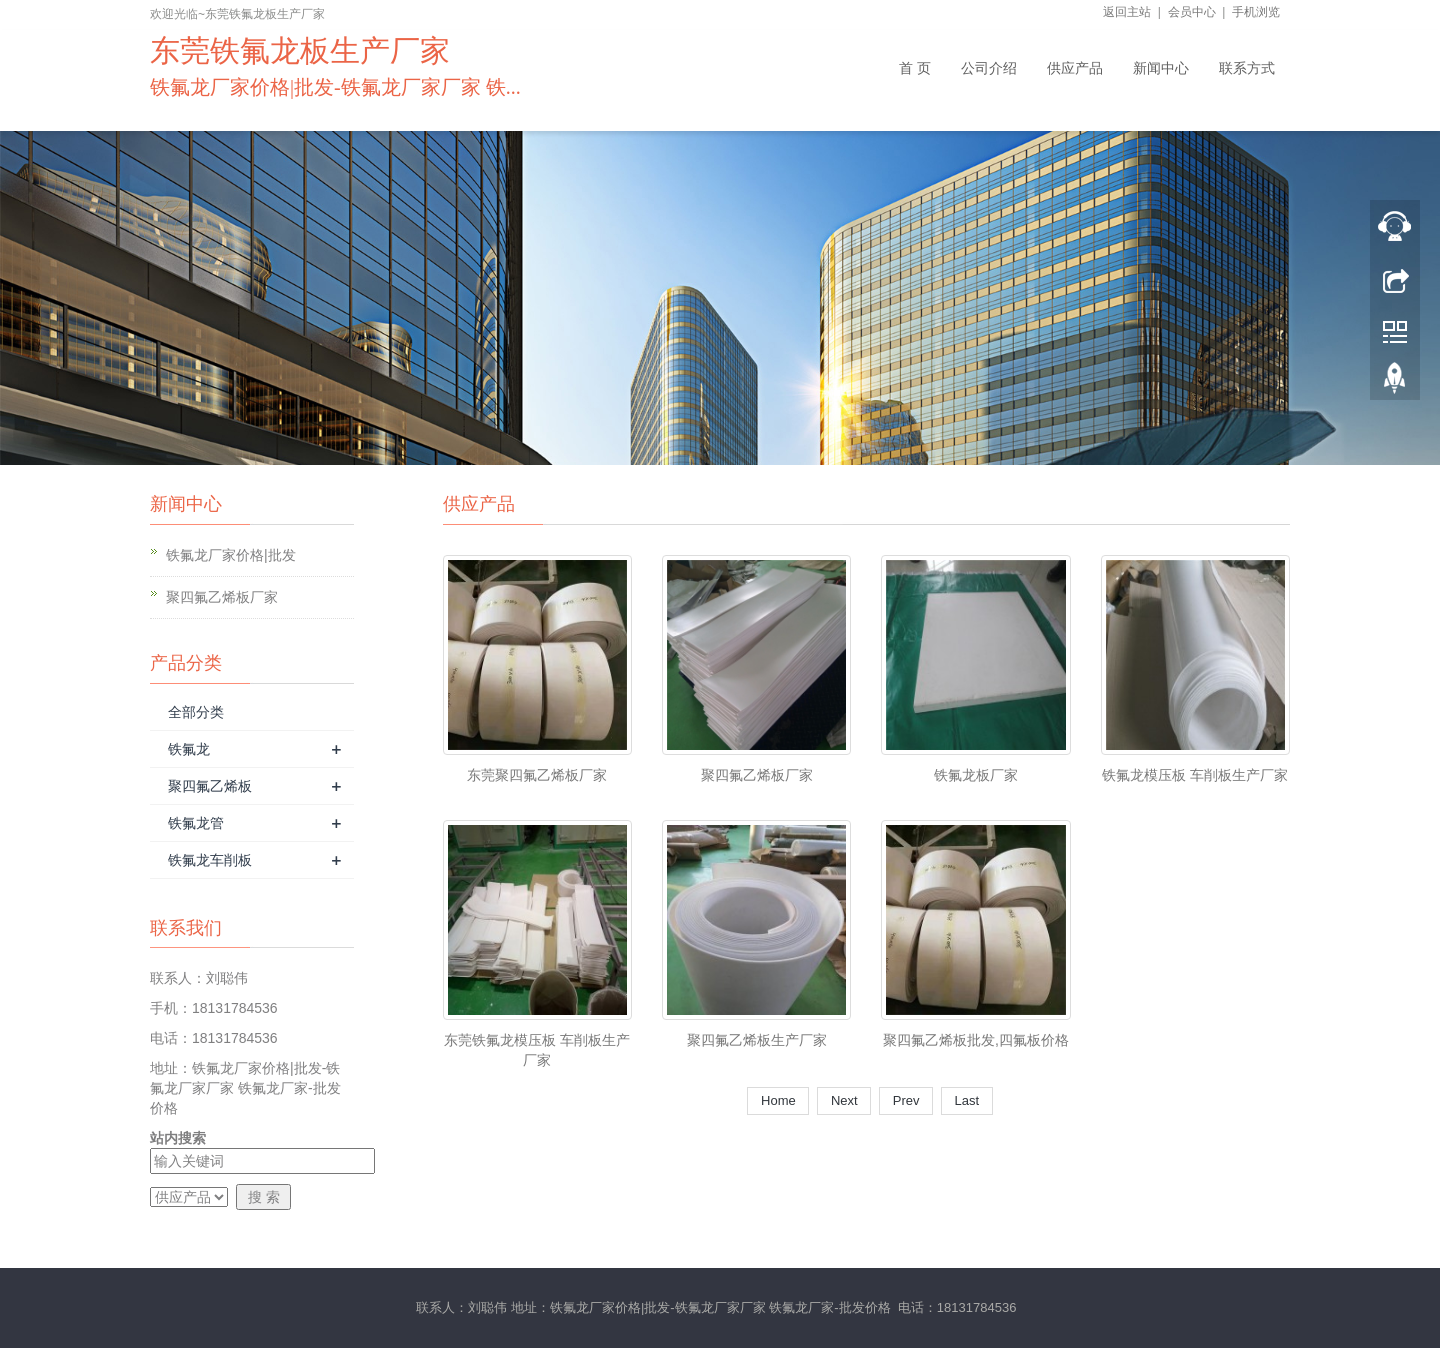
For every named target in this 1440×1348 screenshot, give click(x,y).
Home (778, 1100)
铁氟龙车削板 (210, 860)
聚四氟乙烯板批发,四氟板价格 (976, 1040)
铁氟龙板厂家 (976, 775)
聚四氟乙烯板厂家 (222, 597)
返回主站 (1127, 12)
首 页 (915, 68)
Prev (906, 1100)
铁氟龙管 (196, 823)
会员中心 (1192, 12)
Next (844, 1100)
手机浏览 (1256, 12)
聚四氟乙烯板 (210, 786)
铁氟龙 (189, 749)
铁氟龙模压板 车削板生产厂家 (1195, 775)
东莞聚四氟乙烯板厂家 (537, 775)
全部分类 (196, 712)
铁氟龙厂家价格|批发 (231, 555)
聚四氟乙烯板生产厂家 (757, 1040)
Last (967, 1100)
